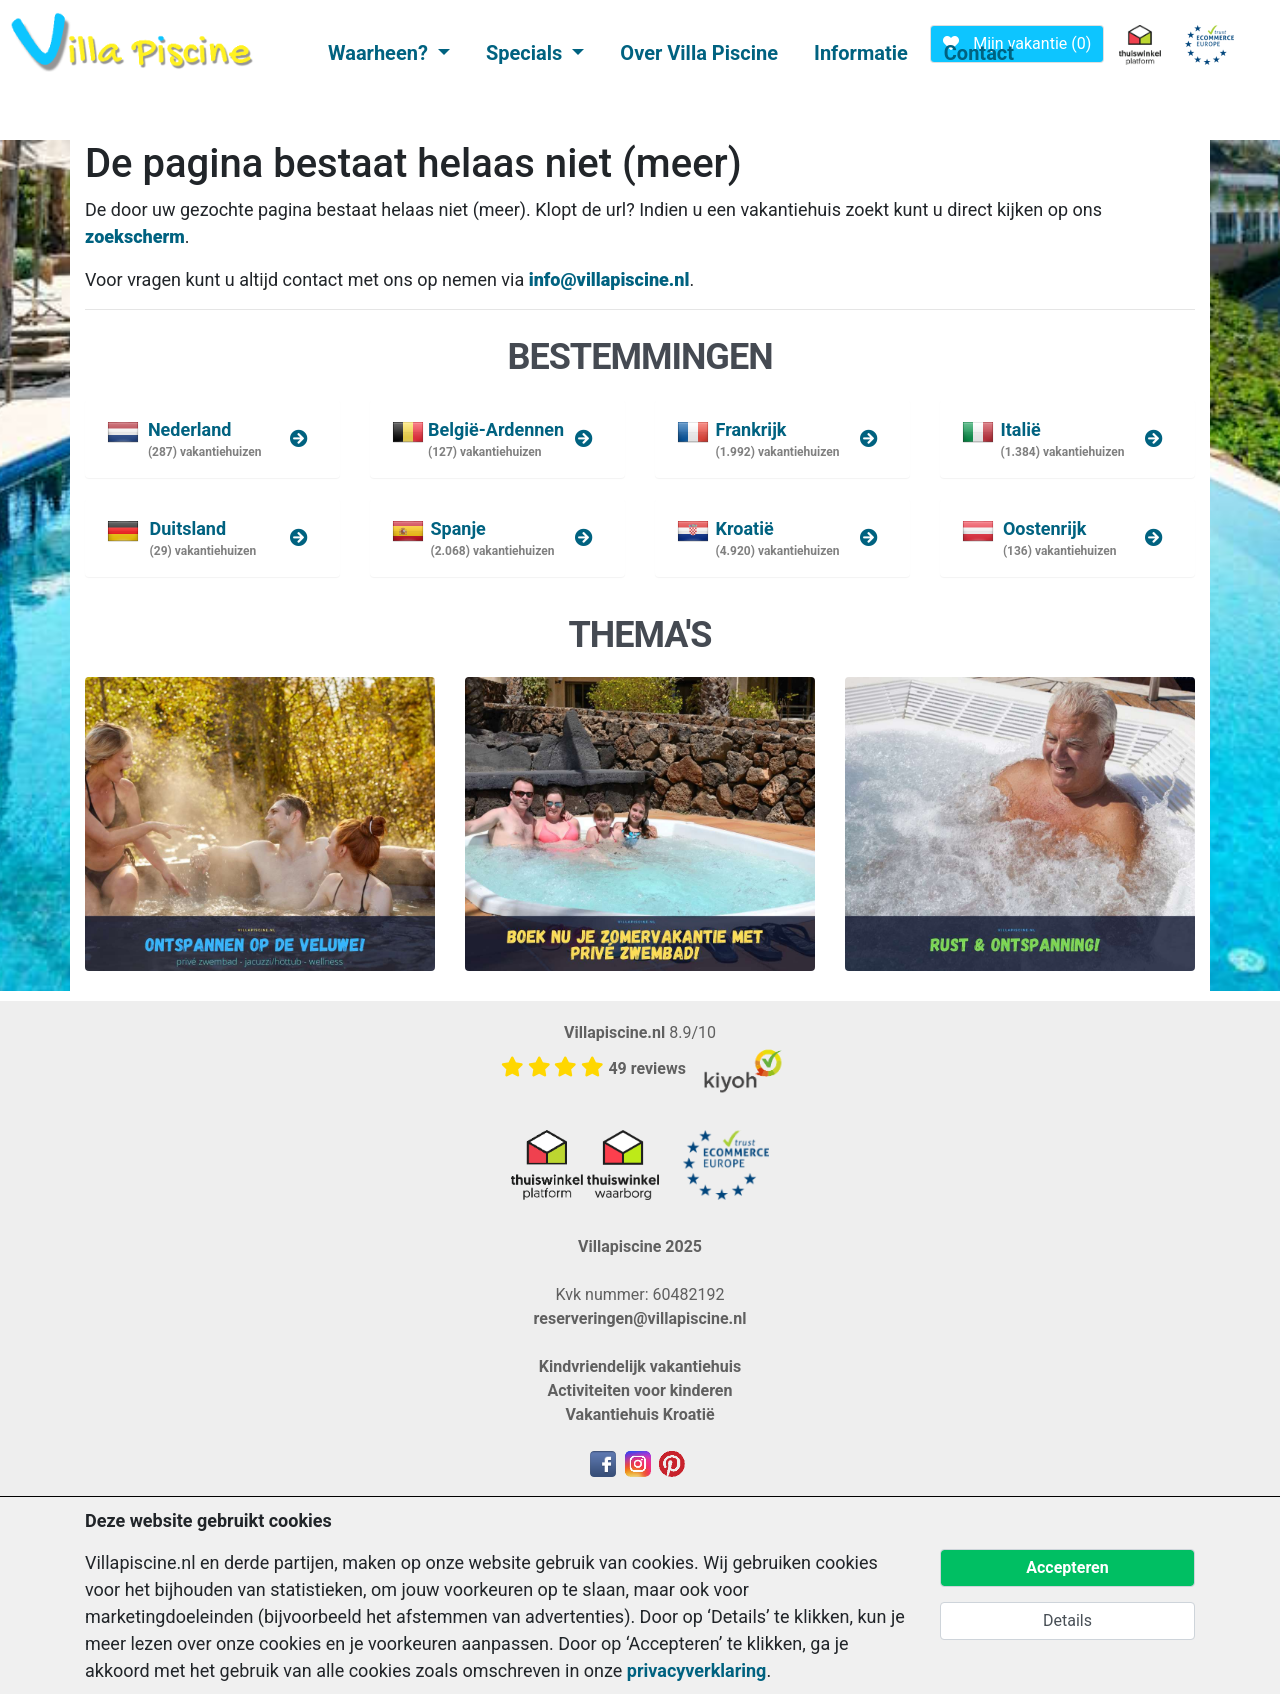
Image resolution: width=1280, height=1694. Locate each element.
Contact (979, 53)
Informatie (861, 53)
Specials (526, 53)
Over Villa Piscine (699, 53)
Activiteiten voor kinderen (640, 1390)
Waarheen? (380, 53)
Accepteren (1067, 1567)
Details (1067, 1620)
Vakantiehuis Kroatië (639, 1414)
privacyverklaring (697, 1670)
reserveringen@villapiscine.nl (640, 1318)
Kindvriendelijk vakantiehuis (640, 1366)
